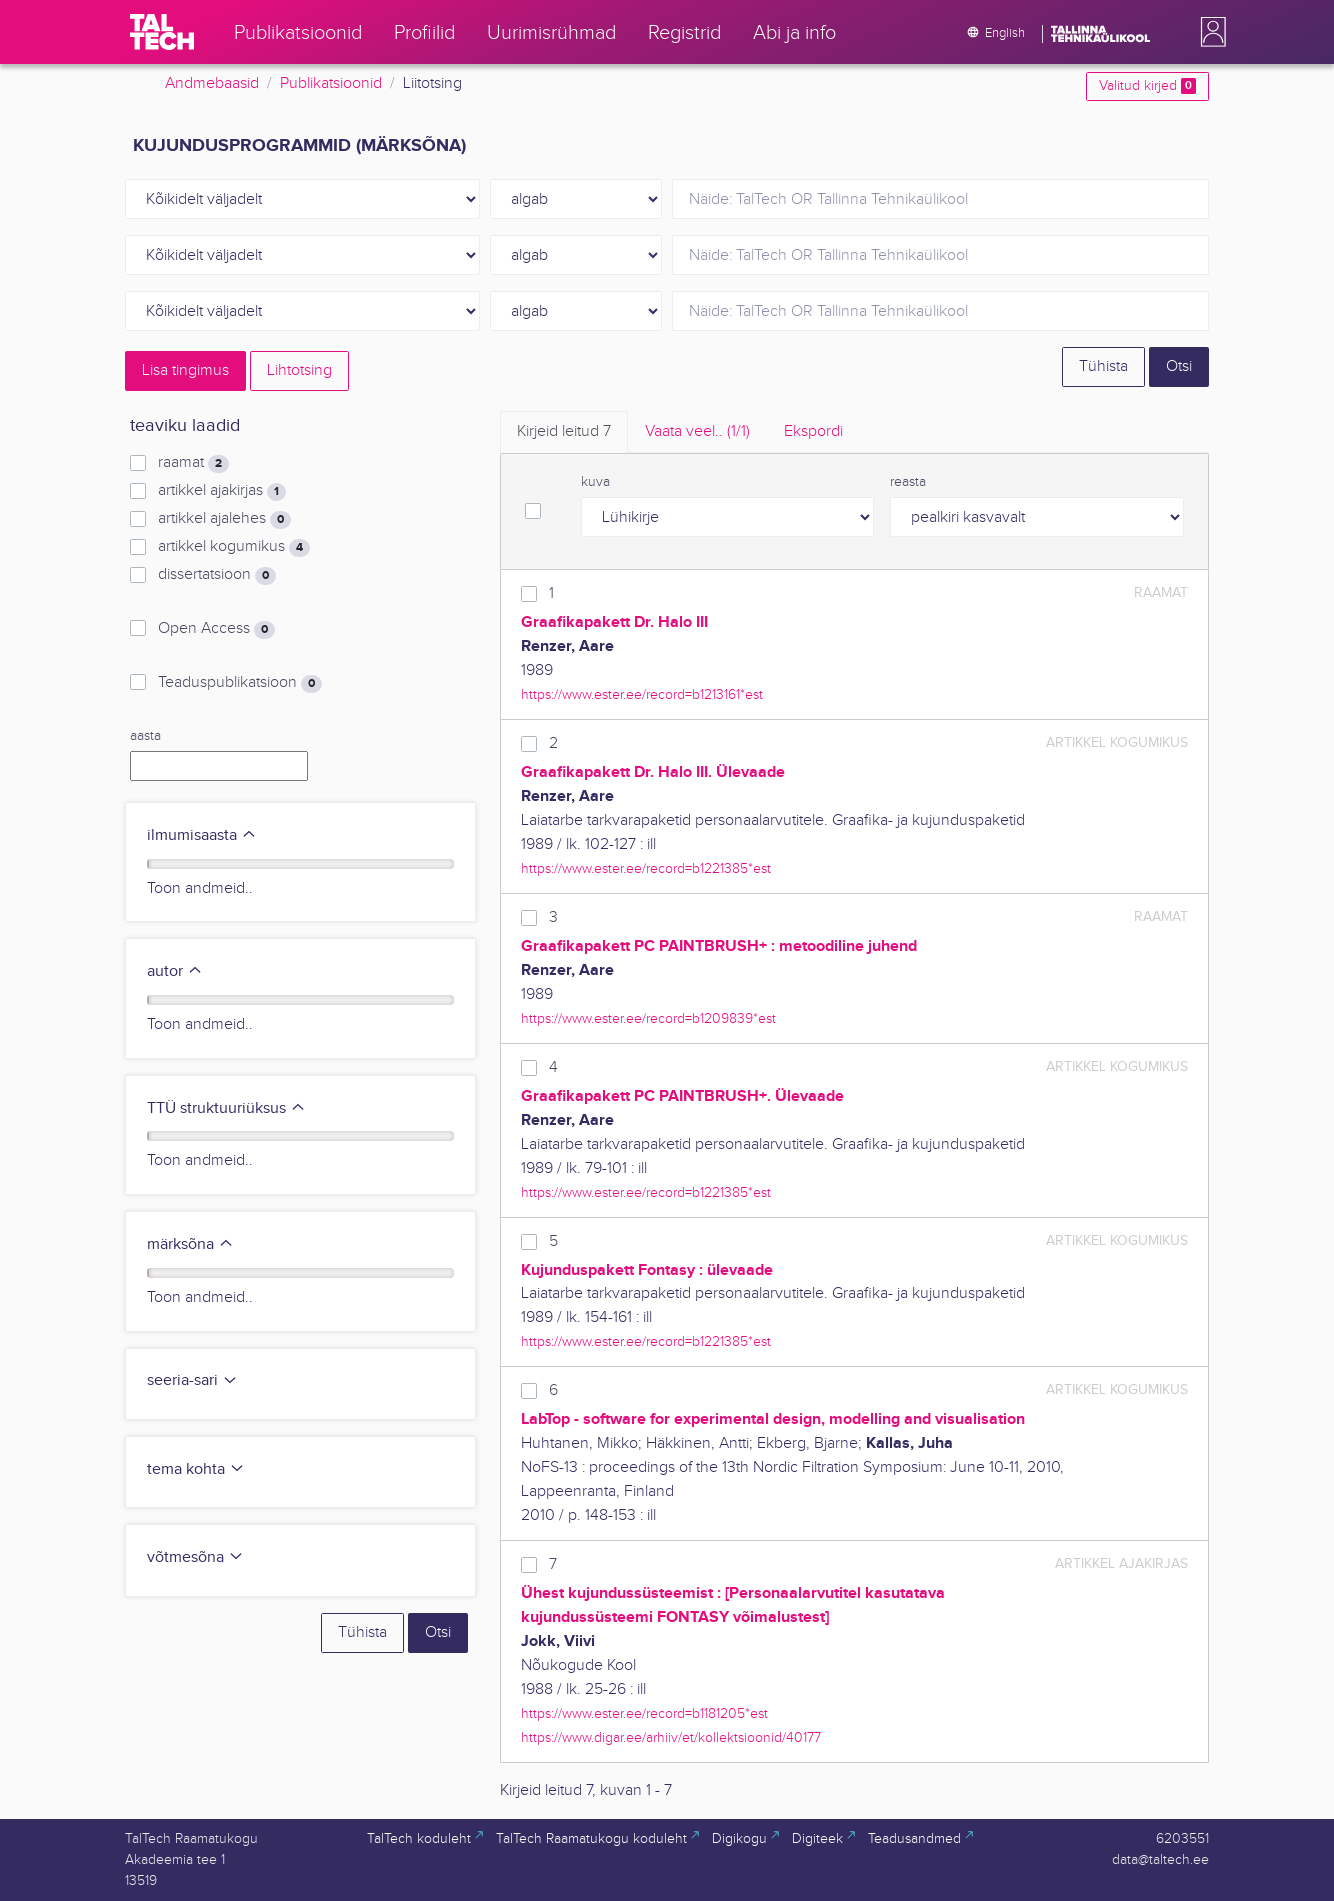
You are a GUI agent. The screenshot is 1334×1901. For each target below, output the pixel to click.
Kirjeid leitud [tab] (564, 431)
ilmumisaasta (202, 835)
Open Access (216, 629)
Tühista (1103, 366)
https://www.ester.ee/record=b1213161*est (642, 694)
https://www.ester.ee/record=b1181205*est (644, 1713)
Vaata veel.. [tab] (697, 431)
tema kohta (196, 1469)
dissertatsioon (217, 575)
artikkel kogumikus (234, 547)
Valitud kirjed (1147, 86)
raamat (193, 463)
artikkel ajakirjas (222, 491)
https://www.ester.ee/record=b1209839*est (648, 1018)
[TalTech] (162, 32)
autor (175, 971)
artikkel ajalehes (224, 519)
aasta (145, 736)
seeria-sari (192, 1380)
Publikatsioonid (331, 83)
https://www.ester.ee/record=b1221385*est (646, 868)
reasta (908, 482)
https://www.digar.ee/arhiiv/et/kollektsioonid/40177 (671, 1737)
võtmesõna (195, 1557)
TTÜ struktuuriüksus (226, 1108)
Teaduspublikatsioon (240, 683)
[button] (1209, 32)
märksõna (190, 1244)
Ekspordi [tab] (813, 431)
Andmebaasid (212, 83)
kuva (595, 482)
